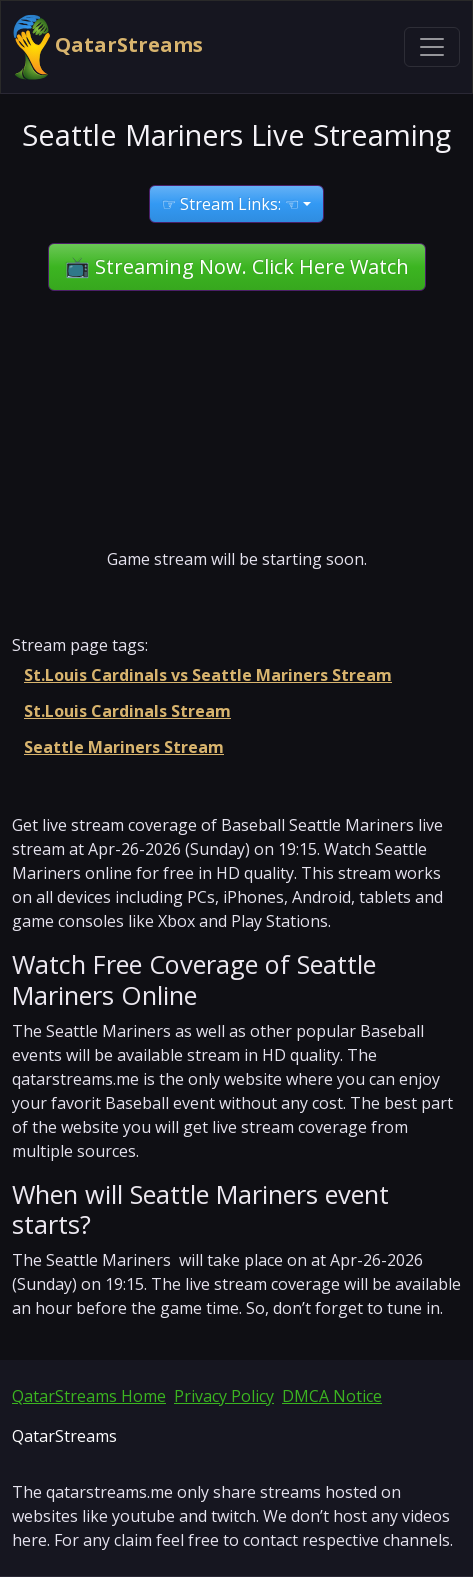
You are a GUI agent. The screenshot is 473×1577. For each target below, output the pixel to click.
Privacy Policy (224, 1396)
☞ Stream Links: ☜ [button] (230, 204)
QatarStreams (108, 47)
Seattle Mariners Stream (124, 747)
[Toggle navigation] (432, 47)
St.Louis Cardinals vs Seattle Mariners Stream (208, 675)
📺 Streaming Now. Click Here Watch (237, 266)
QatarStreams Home (89, 1396)
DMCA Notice (332, 1396)
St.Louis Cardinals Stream (127, 711)
